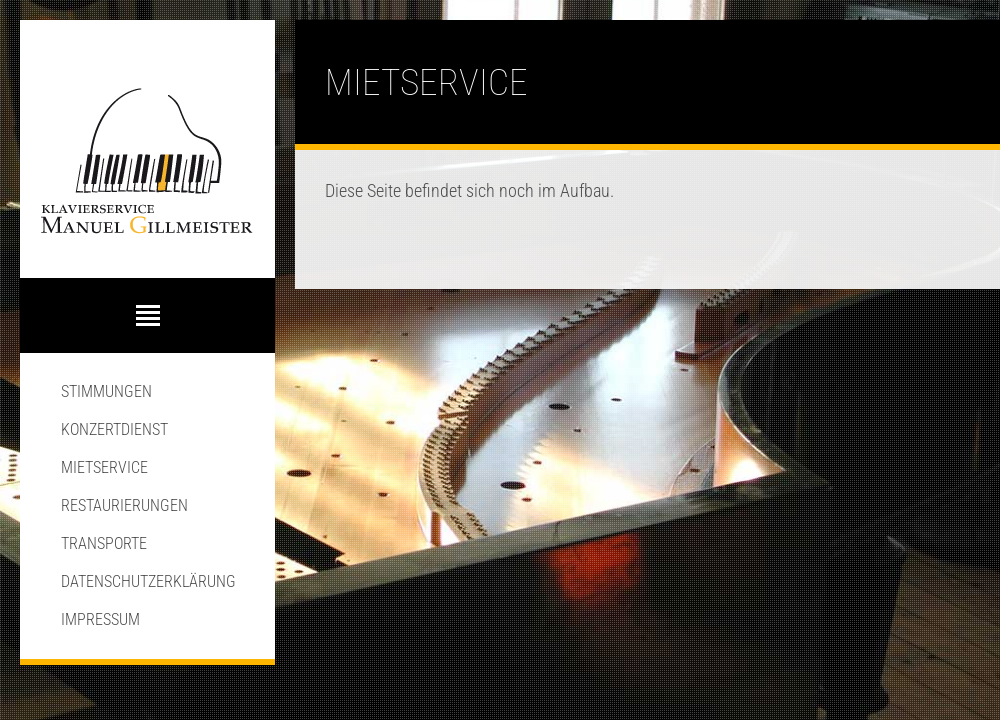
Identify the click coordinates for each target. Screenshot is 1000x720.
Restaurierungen (124, 505)
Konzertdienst (114, 429)
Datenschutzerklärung (148, 581)
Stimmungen (106, 391)
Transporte (104, 543)
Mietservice (104, 467)
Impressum (100, 619)
